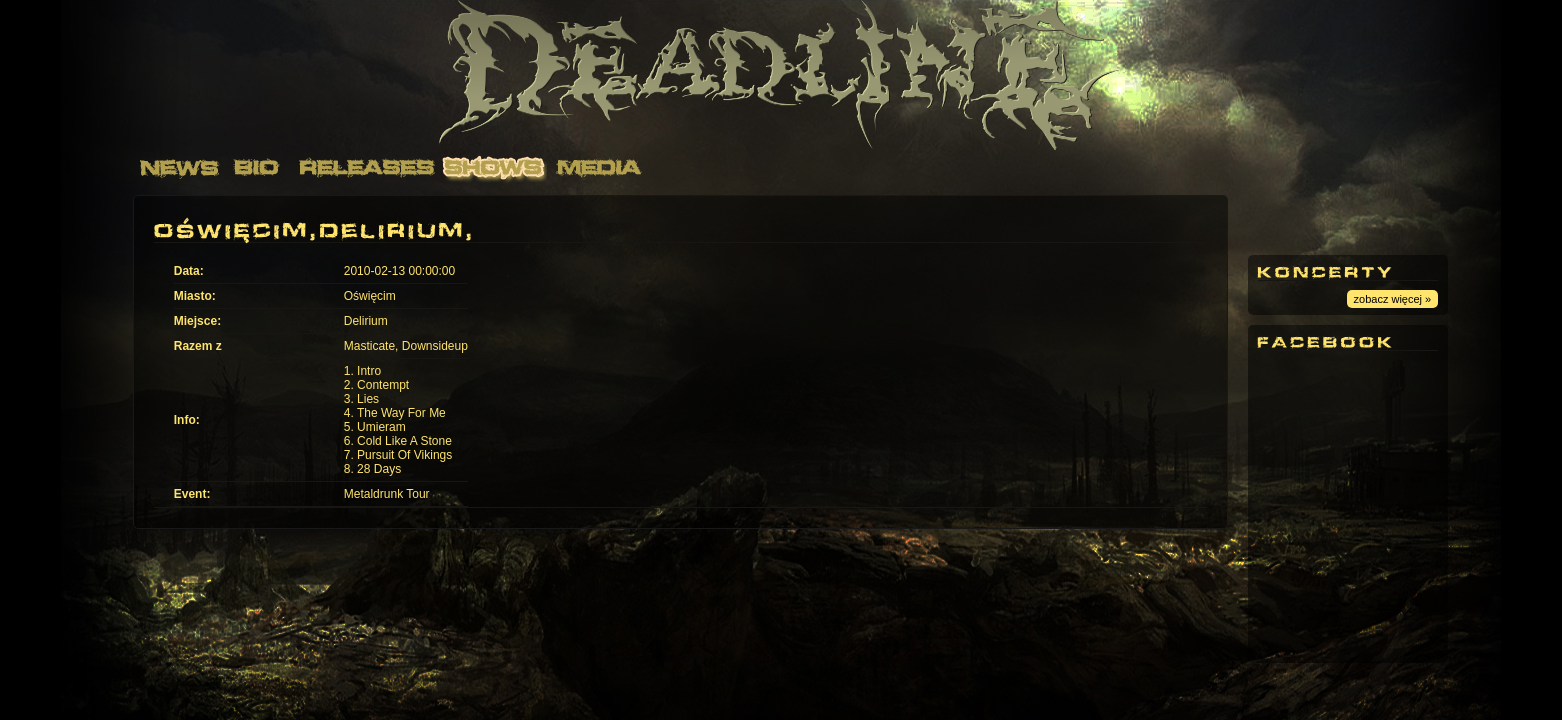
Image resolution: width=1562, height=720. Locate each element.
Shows (494, 167)
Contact (722, 167)
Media (599, 167)
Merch (949, 167)
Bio (257, 167)
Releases (364, 167)
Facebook (1339, 220)
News (180, 167)
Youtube (1284, 220)
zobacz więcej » (1393, 299)
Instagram (1394, 220)
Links (842, 167)
